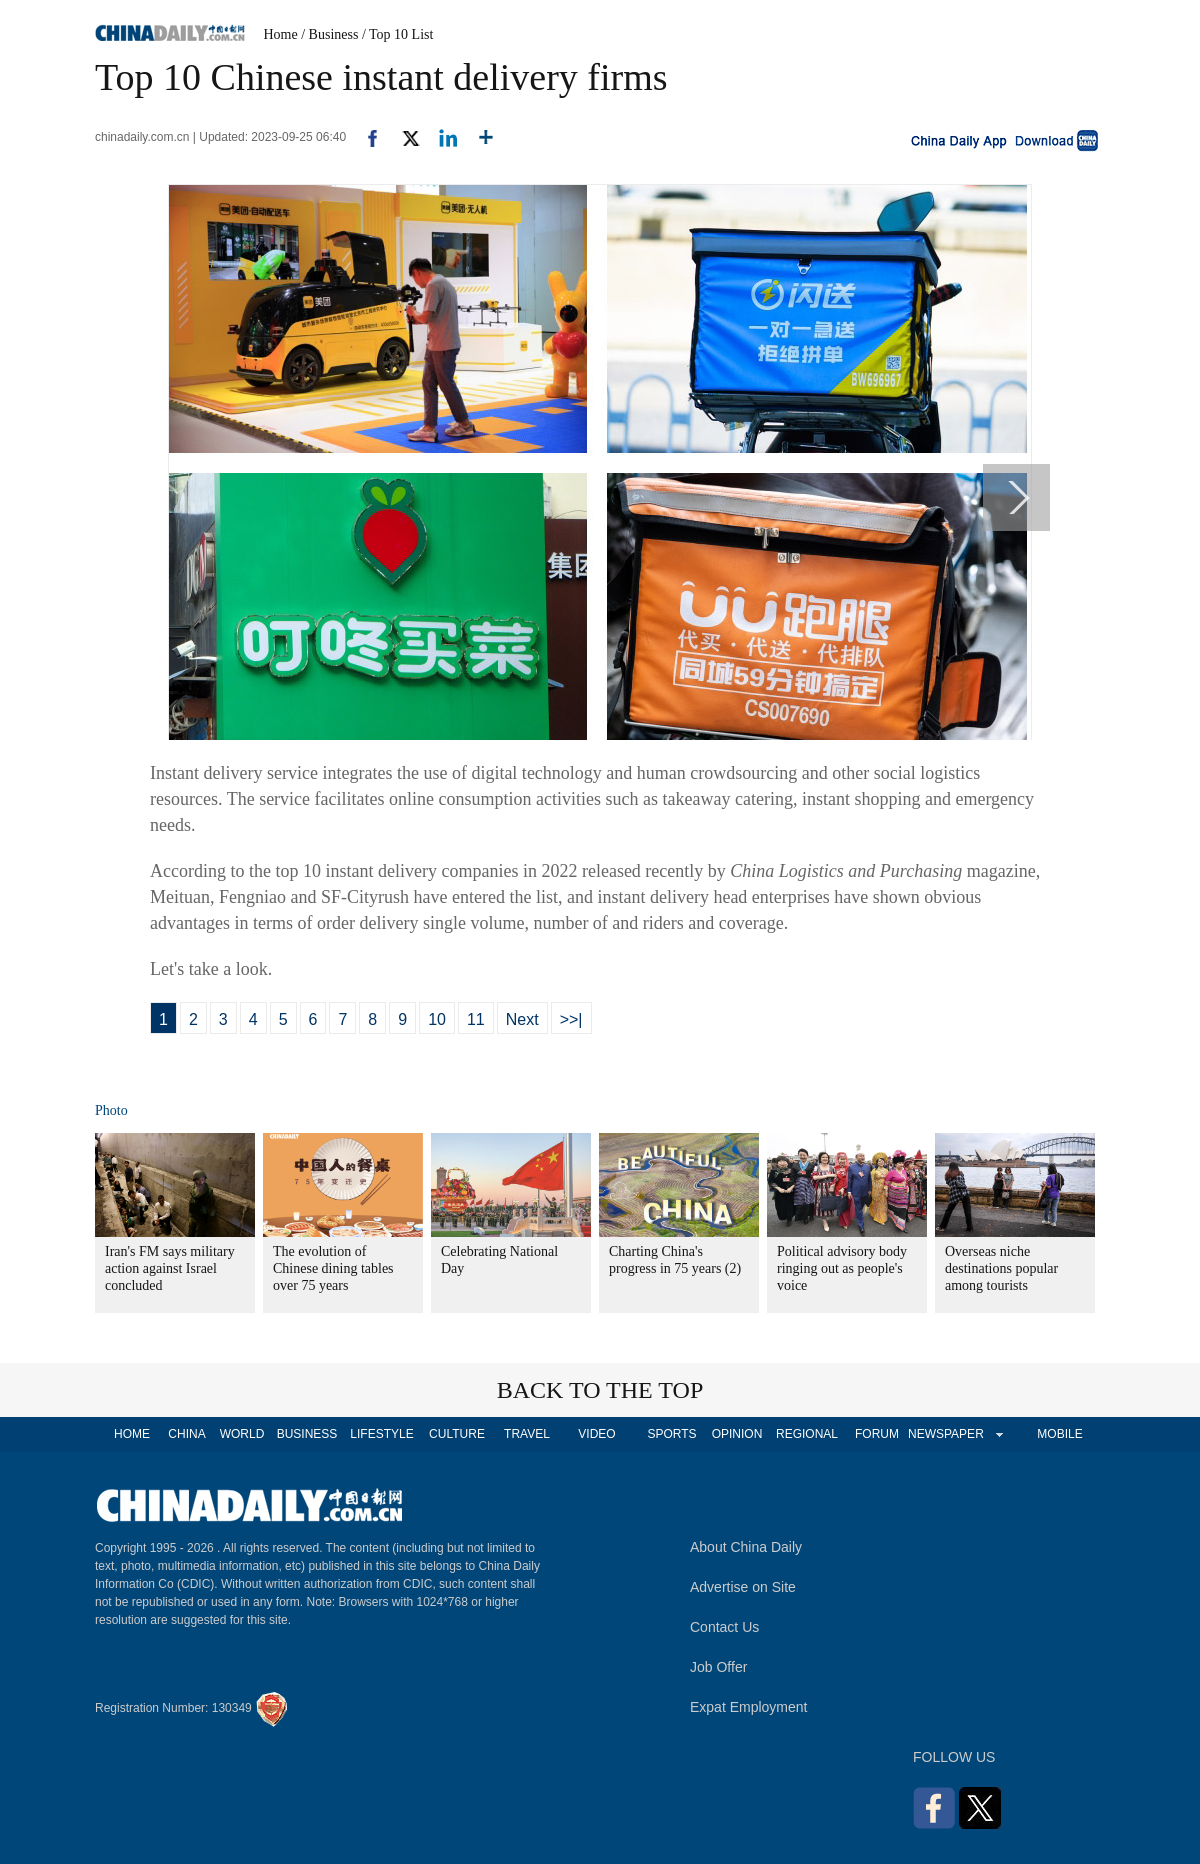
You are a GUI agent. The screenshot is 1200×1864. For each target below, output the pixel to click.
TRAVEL (527, 1434)
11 (476, 1019)
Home (281, 34)
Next (522, 1019)
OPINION (737, 1434)
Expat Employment (749, 1707)
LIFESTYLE (381, 1434)
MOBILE (1059, 1434)
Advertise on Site (743, 1587)
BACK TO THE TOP (600, 1390)
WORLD (242, 1434)
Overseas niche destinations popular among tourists (1001, 1268)
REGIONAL (807, 1434)
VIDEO (596, 1434)
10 (437, 1019)
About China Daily (746, 1547)
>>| (571, 1019)
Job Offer (718, 1667)
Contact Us (724, 1627)
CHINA (186, 1434)
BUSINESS (307, 1434)
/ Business (329, 34)
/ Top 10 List (398, 34)
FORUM (877, 1434)
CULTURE (457, 1434)
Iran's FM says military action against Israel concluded (170, 1268)
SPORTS (671, 1434)
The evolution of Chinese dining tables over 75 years (333, 1268)
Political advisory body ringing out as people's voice (842, 1268)
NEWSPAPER (945, 1434)
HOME (132, 1434)
